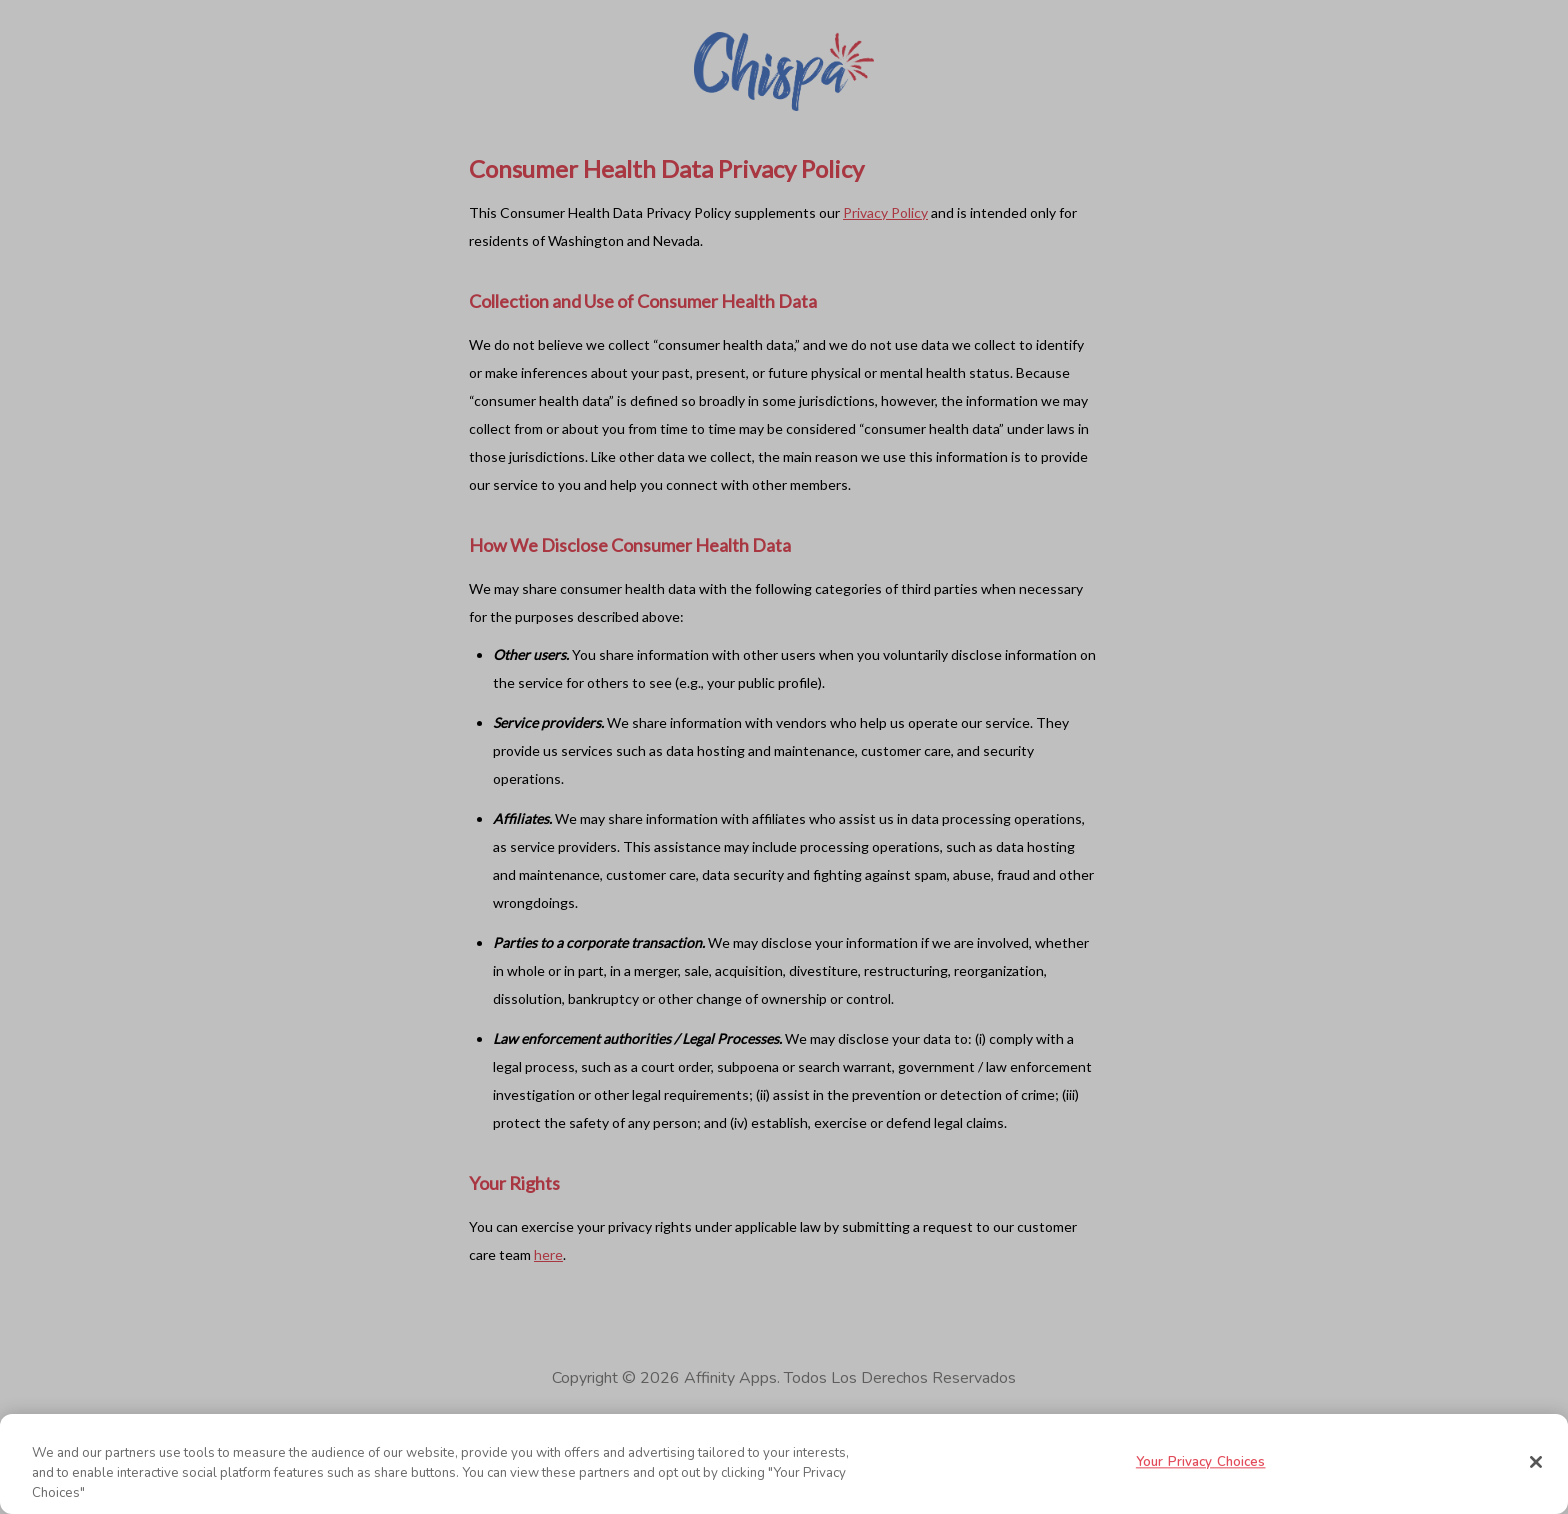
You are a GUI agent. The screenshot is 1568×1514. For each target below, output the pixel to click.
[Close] (1536, 1462)
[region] (784, 1464)
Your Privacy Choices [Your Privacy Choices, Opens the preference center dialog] (1201, 1463)
